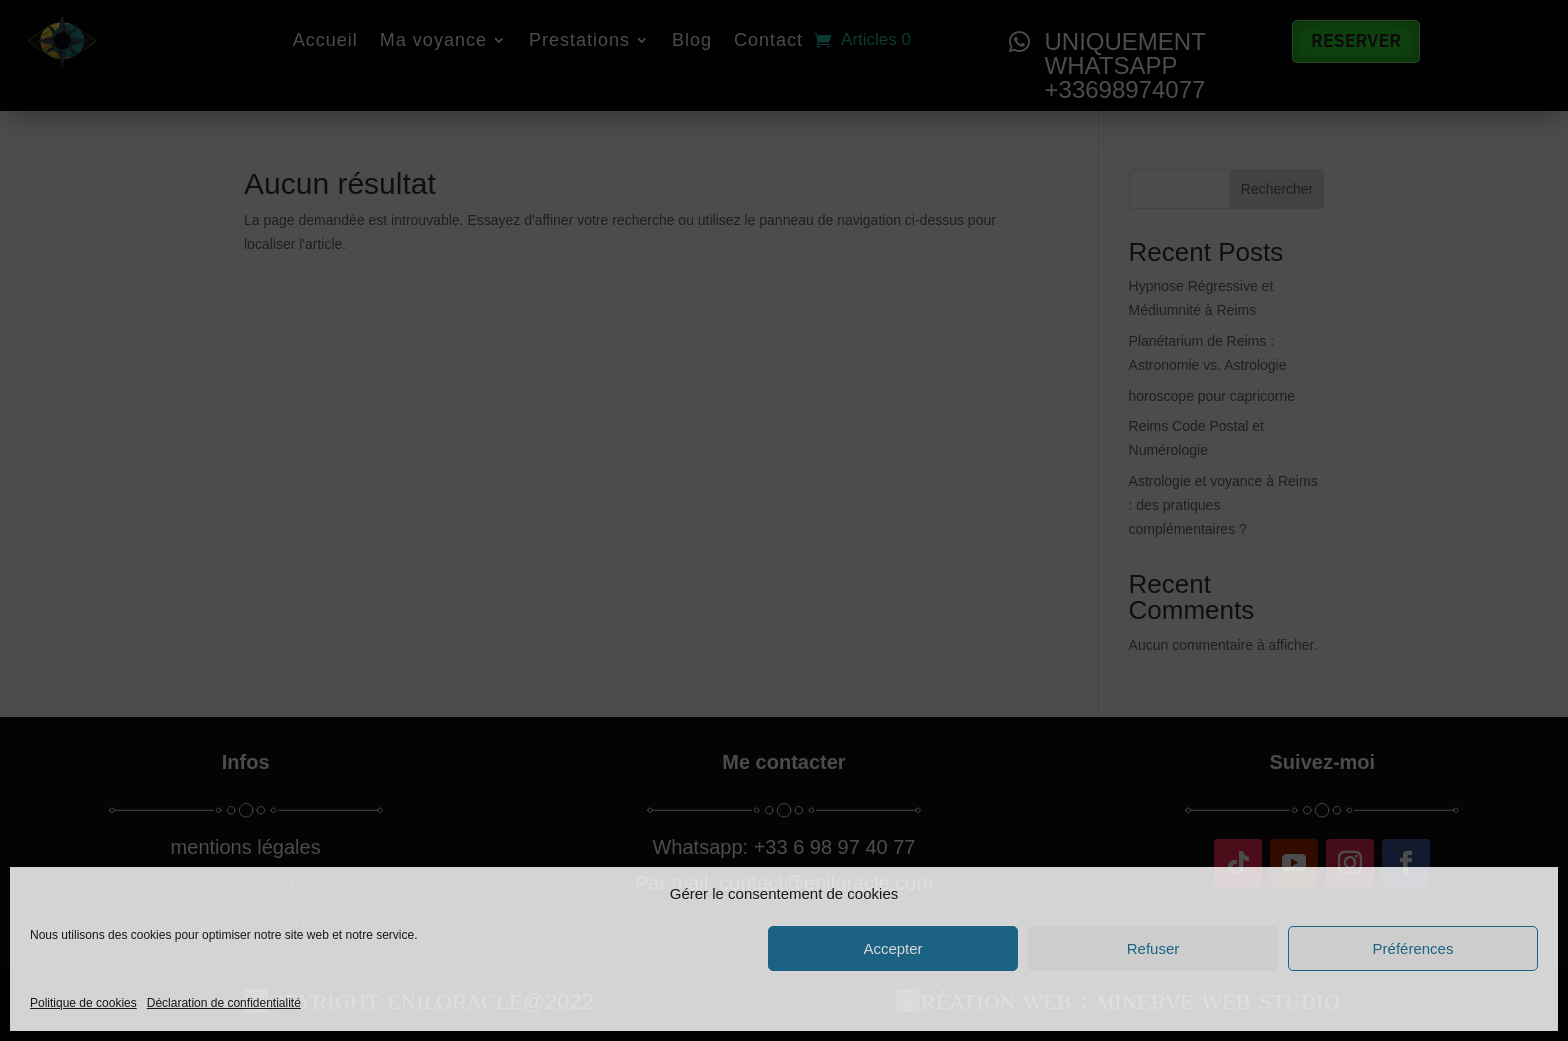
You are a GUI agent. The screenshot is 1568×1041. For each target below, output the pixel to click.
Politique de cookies (83, 1003)
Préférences (1413, 948)
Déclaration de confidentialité (224, 1003)
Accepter (892, 948)
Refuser (1153, 948)
